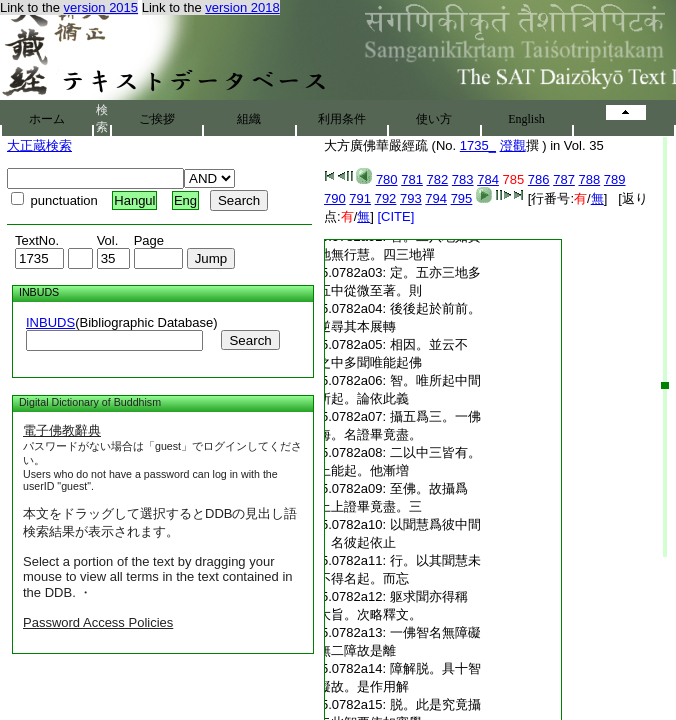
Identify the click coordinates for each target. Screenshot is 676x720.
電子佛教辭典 (62, 430)
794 (436, 198)
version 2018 (242, 7)
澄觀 (513, 145)
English (526, 119)
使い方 (434, 119)
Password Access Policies (98, 622)
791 (360, 198)
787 (564, 179)
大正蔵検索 (39, 145)
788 (590, 179)
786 (539, 179)
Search (250, 340)
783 (463, 179)
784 (488, 179)
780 (387, 179)
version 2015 (101, 7)
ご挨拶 (157, 119)
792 (386, 198)
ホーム (47, 119)
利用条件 (342, 119)
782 (438, 179)
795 (462, 198)
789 (615, 179)
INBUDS (50, 322)
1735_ (478, 145)
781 (412, 179)
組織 (249, 119)
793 (411, 198)
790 (335, 198)
